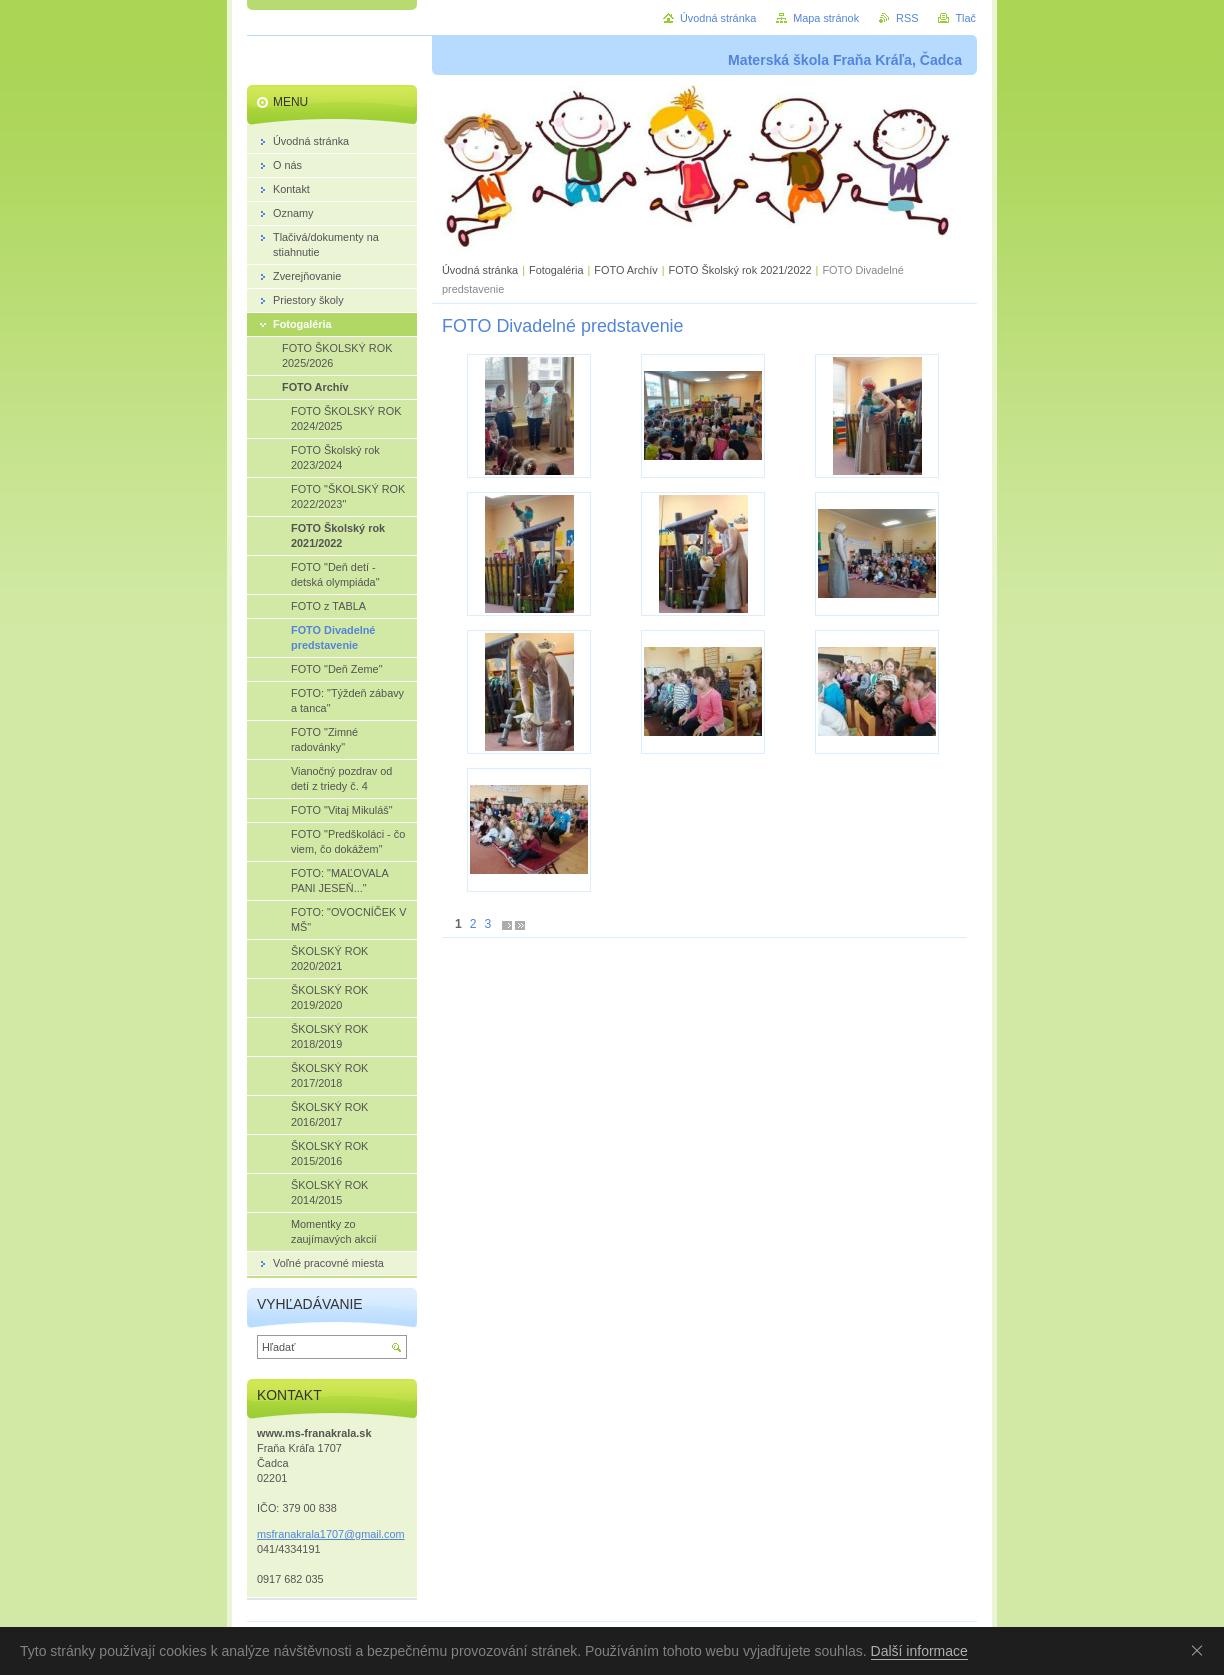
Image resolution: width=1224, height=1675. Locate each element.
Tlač (965, 18)
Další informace (919, 1651)
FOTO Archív (627, 270)
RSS (907, 18)
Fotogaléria (556, 270)
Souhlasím (1201, 1650)
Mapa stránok (826, 18)
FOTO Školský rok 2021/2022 (739, 270)
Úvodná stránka (480, 270)
